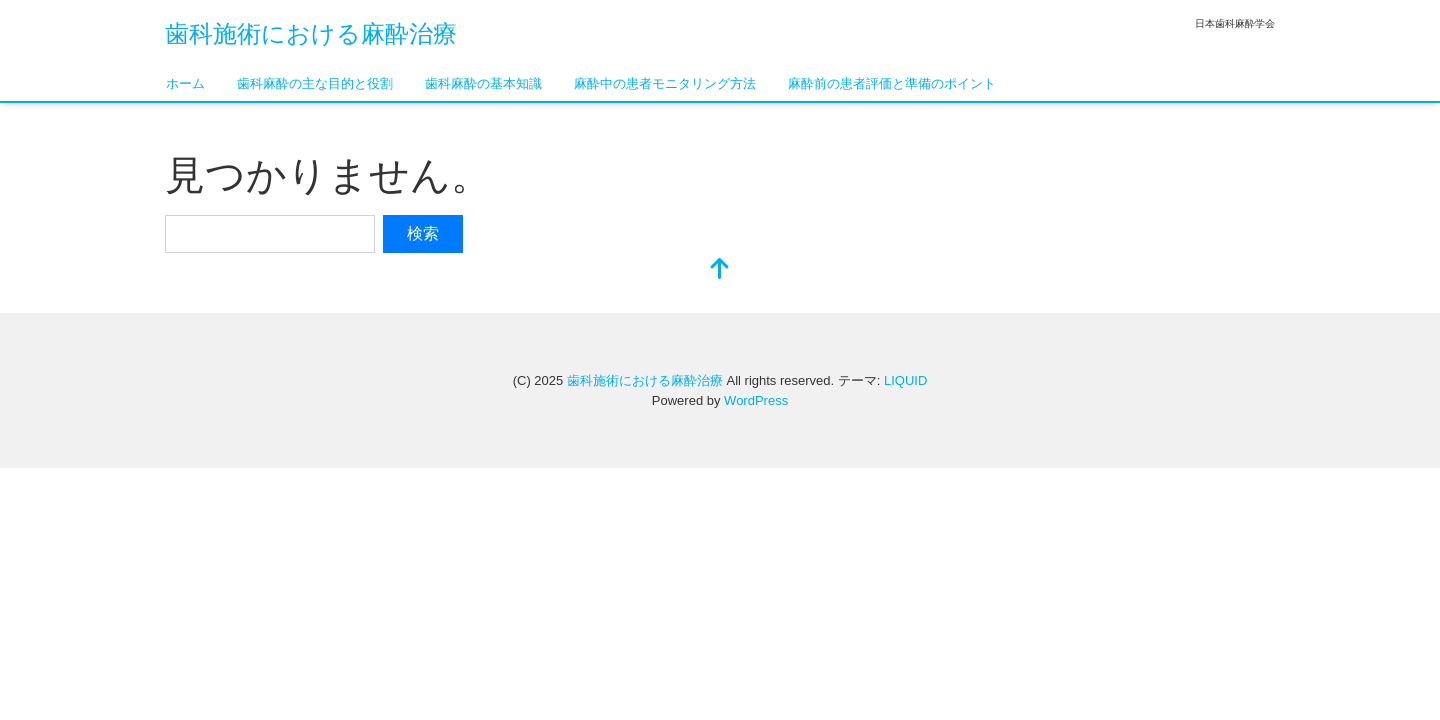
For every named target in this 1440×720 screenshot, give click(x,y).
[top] (720, 270)
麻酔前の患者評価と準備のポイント (892, 83)
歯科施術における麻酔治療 (311, 33)
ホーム (185, 83)
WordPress (756, 400)
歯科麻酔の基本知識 (483, 83)
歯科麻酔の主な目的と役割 (315, 83)
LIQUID (905, 380)
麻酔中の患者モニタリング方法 (665, 83)
